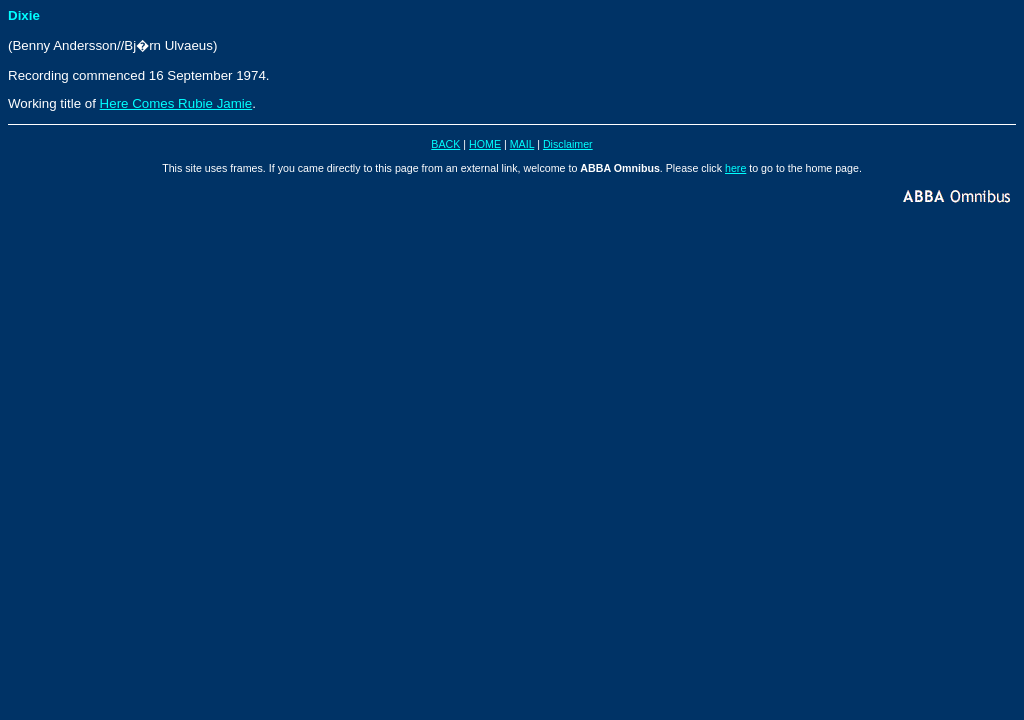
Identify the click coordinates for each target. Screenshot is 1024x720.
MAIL (522, 144)
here (735, 168)
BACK (445, 144)
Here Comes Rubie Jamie (176, 103)
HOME (485, 144)
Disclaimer (568, 144)
